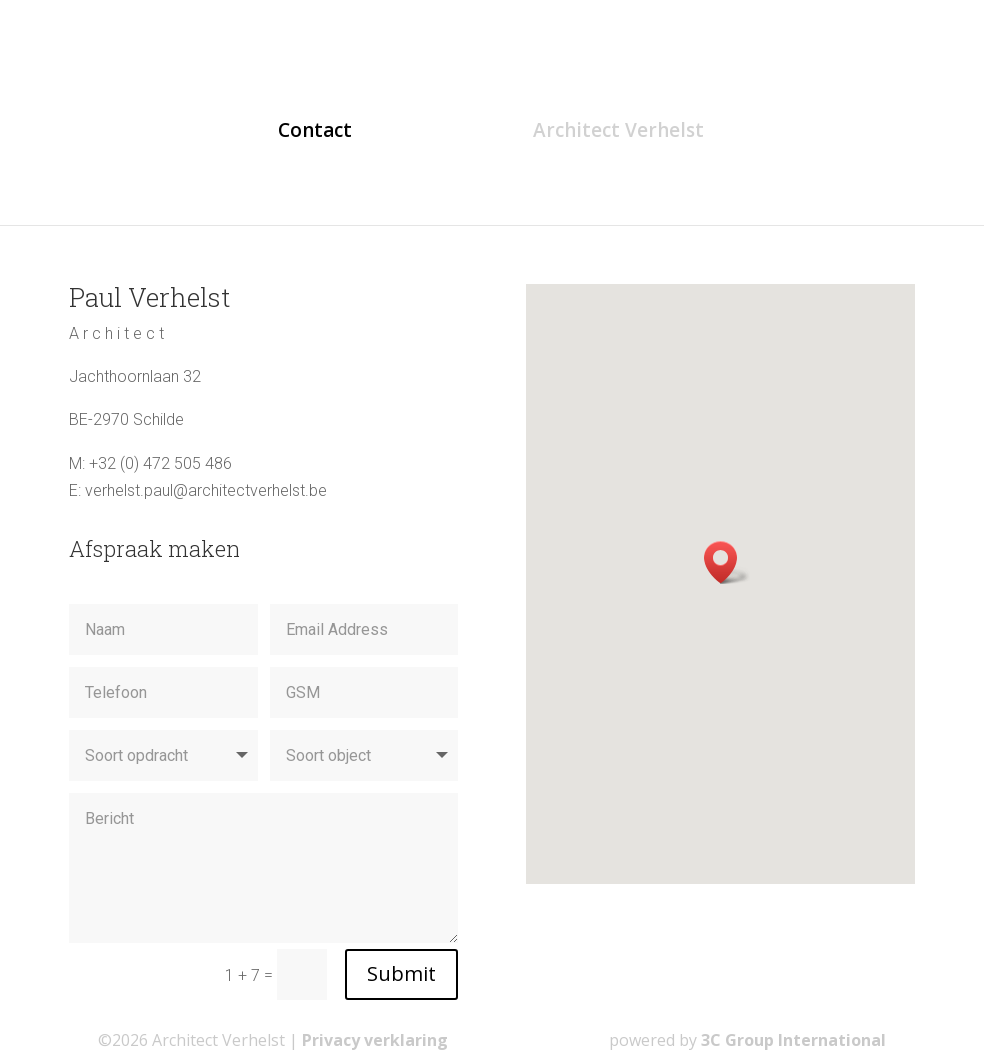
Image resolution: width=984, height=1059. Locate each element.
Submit (401, 973)
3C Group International (793, 1040)
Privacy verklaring (375, 1040)
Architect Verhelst (618, 133)
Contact (315, 133)
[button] (727, 562)
